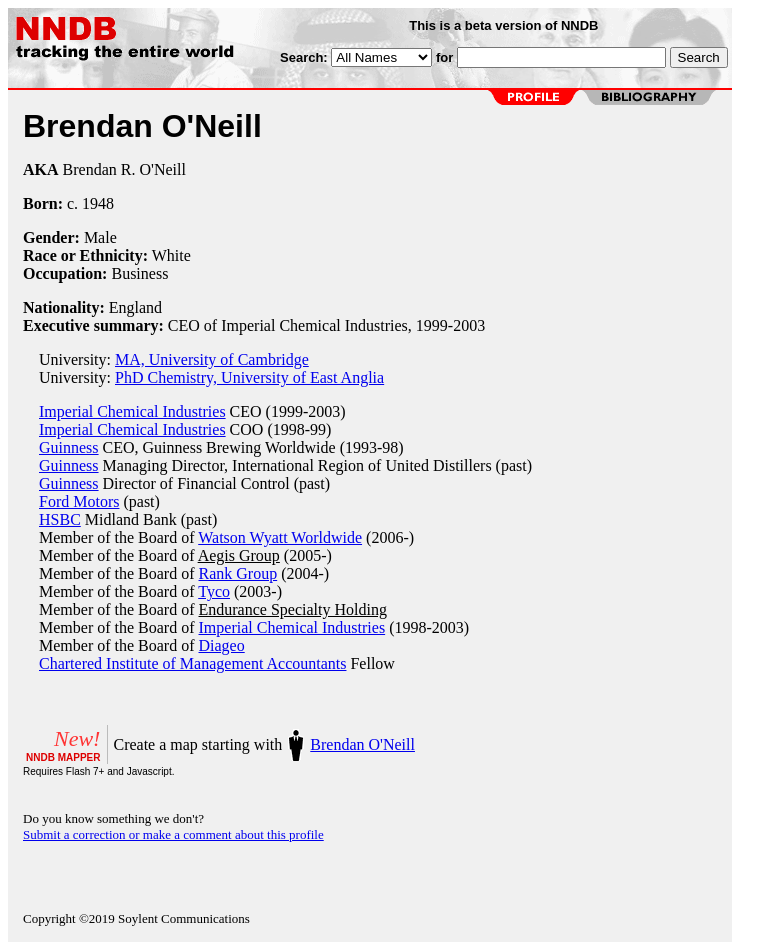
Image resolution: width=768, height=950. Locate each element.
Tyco (214, 591)
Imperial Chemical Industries (132, 411)
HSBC (60, 519)
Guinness (69, 447)
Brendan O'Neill (362, 744)
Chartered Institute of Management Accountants (192, 663)
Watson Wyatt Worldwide (280, 537)
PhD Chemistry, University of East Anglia (249, 377)
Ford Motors (79, 501)
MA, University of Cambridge (212, 359)
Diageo (222, 645)
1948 (98, 203)
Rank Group (238, 573)
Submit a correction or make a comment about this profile (173, 834)
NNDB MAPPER (63, 757)
